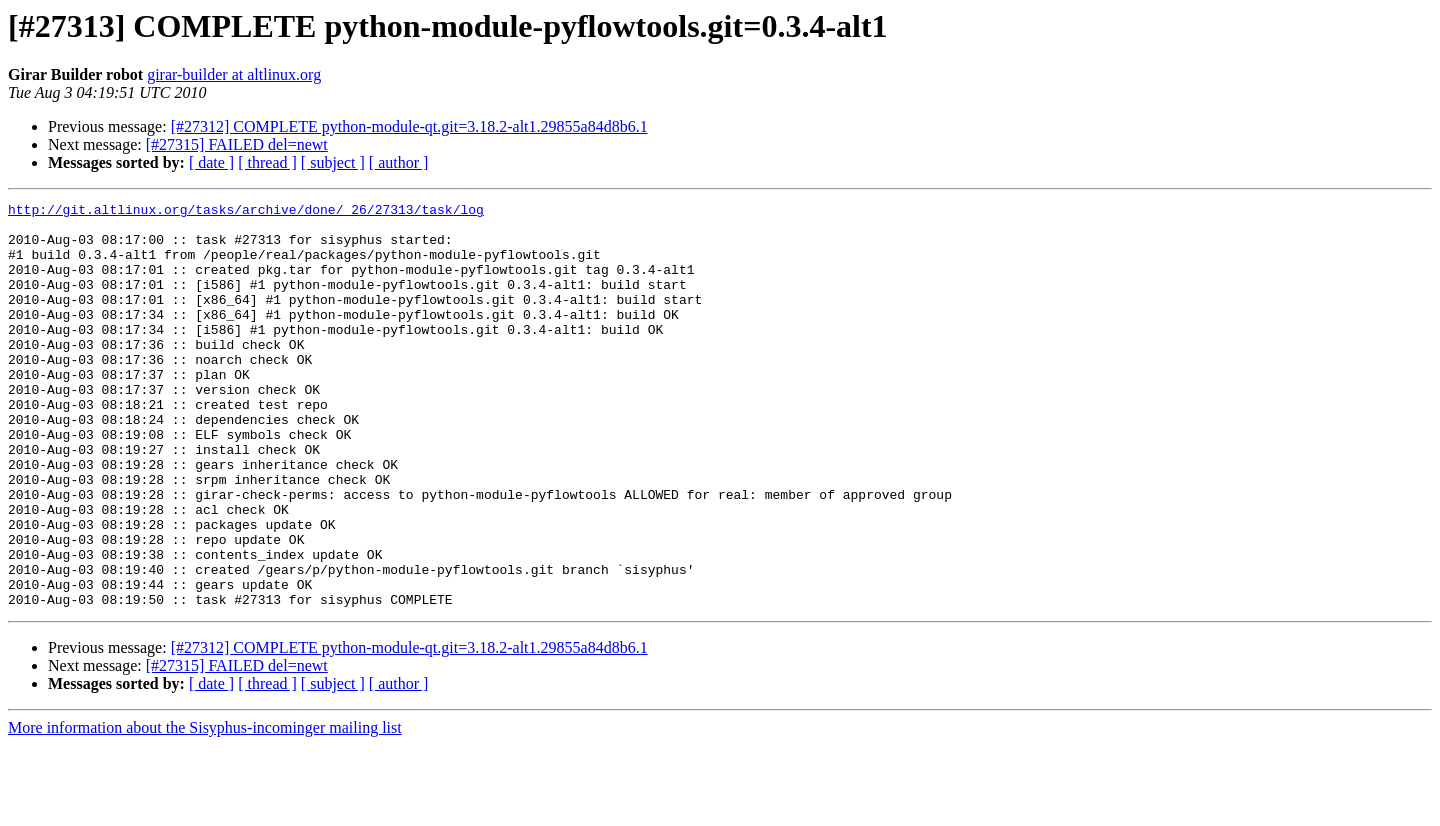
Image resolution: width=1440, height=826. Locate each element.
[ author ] (399, 162)
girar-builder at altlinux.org (234, 74)
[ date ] (211, 162)
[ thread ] (267, 162)
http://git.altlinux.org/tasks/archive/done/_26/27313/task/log (246, 212)
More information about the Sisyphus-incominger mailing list (205, 808)
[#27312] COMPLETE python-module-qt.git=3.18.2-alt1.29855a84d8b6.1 (409, 126)
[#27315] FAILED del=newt (237, 144)
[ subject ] (333, 162)
